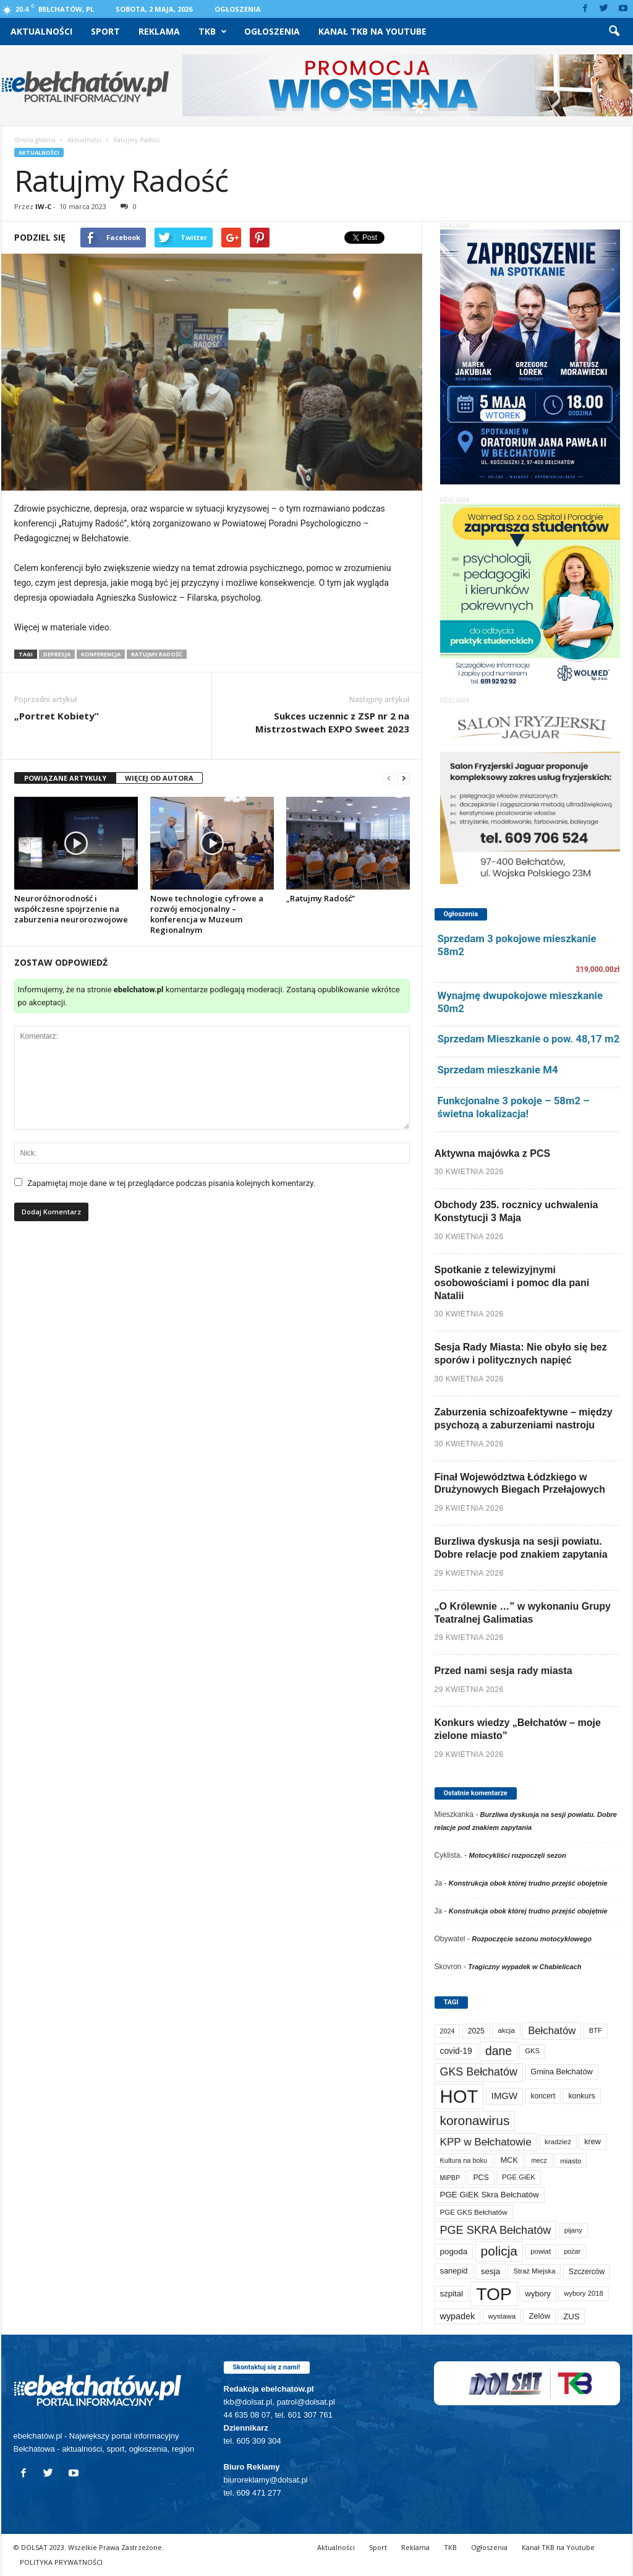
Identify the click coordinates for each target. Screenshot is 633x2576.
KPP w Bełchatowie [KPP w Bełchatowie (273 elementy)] (486, 2142)
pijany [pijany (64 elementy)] (573, 2230)
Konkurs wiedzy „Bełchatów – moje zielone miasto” (518, 1729)
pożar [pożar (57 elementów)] (572, 2251)
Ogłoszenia (238, 9)
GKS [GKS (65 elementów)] (532, 2050)
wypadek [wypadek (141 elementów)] (457, 2316)
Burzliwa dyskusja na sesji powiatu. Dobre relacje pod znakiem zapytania (521, 1548)
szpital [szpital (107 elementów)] (451, 2293)
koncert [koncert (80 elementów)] (542, 2096)
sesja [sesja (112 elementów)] (490, 2271)
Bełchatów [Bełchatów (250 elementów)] (552, 2031)
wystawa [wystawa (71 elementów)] (502, 2316)
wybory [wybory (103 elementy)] (538, 2293)
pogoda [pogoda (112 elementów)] (454, 2251)
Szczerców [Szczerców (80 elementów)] (587, 2271)
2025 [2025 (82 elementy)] (476, 2031)
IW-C (43, 206)
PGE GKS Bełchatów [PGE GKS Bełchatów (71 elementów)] (474, 2212)
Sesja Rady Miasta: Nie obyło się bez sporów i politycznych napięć (521, 1353)
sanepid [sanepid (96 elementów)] (454, 2270)
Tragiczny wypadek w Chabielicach (524, 1966)
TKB (212, 31)
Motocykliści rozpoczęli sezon (517, 1855)
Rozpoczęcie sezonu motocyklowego (532, 1939)
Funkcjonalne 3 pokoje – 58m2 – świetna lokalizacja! (514, 1107)
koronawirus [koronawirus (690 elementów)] (475, 2120)
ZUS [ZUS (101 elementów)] (571, 2316)
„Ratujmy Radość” (320, 898)
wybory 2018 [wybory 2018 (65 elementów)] (583, 2293)
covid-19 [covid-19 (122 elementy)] (456, 2051)
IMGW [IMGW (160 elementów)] (504, 2095)
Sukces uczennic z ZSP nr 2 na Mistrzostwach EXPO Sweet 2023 (332, 722)
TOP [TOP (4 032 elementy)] (494, 2294)
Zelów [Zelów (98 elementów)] (539, 2316)
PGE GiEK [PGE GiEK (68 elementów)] (518, 2177)
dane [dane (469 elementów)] (498, 2051)
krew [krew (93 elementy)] (592, 2141)
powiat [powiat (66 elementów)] (540, 2251)
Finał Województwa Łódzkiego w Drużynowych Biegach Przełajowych (520, 1483)
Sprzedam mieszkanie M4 (498, 1069)
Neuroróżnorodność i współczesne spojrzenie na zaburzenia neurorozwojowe (71, 909)
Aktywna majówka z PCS (493, 1153)
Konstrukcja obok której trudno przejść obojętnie (528, 1883)
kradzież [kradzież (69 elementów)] (558, 2141)
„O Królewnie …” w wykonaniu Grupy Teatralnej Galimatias (523, 1613)
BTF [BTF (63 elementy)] (595, 2030)
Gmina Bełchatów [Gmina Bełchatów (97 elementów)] (561, 2071)
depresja (56, 654)
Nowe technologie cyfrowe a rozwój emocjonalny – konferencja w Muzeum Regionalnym (206, 914)
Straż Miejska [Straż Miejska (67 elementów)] (534, 2271)
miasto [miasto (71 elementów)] (570, 2161)
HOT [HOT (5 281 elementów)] (459, 2096)
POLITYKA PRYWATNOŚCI (61, 2562)
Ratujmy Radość (156, 654)
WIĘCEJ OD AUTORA (159, 778)
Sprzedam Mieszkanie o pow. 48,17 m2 (529, 1039)
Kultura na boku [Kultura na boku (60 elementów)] (464, 2160)
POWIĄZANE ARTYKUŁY (65, 778)
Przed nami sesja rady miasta (503, 1670)
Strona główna (35, 139)
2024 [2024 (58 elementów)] (447, 2031)
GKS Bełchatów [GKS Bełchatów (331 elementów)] (478, 2072)
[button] (613, 31)
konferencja (101, 654)
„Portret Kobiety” (56, 716)
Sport (105, 31)
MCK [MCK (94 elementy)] (508, 2160)
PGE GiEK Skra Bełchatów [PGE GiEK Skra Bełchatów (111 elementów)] (489, 2194)
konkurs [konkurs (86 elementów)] (581, 2096)
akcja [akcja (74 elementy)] (506, 2030)
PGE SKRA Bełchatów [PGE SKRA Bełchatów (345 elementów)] (495, 2230)
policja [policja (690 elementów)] (499, 2251)
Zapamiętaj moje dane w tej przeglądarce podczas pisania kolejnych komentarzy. (171, 1183)
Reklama (159, 31)
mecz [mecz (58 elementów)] (539, 2160)
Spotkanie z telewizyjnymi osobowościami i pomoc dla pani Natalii (512, 1282)
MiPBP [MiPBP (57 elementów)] (450, 2177)
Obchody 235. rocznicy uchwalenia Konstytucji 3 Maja (516, 1211)
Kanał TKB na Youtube (372, 31)
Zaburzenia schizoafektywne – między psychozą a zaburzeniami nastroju (524, 1418)
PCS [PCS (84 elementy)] (480, 2177)
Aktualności (41, 31)
